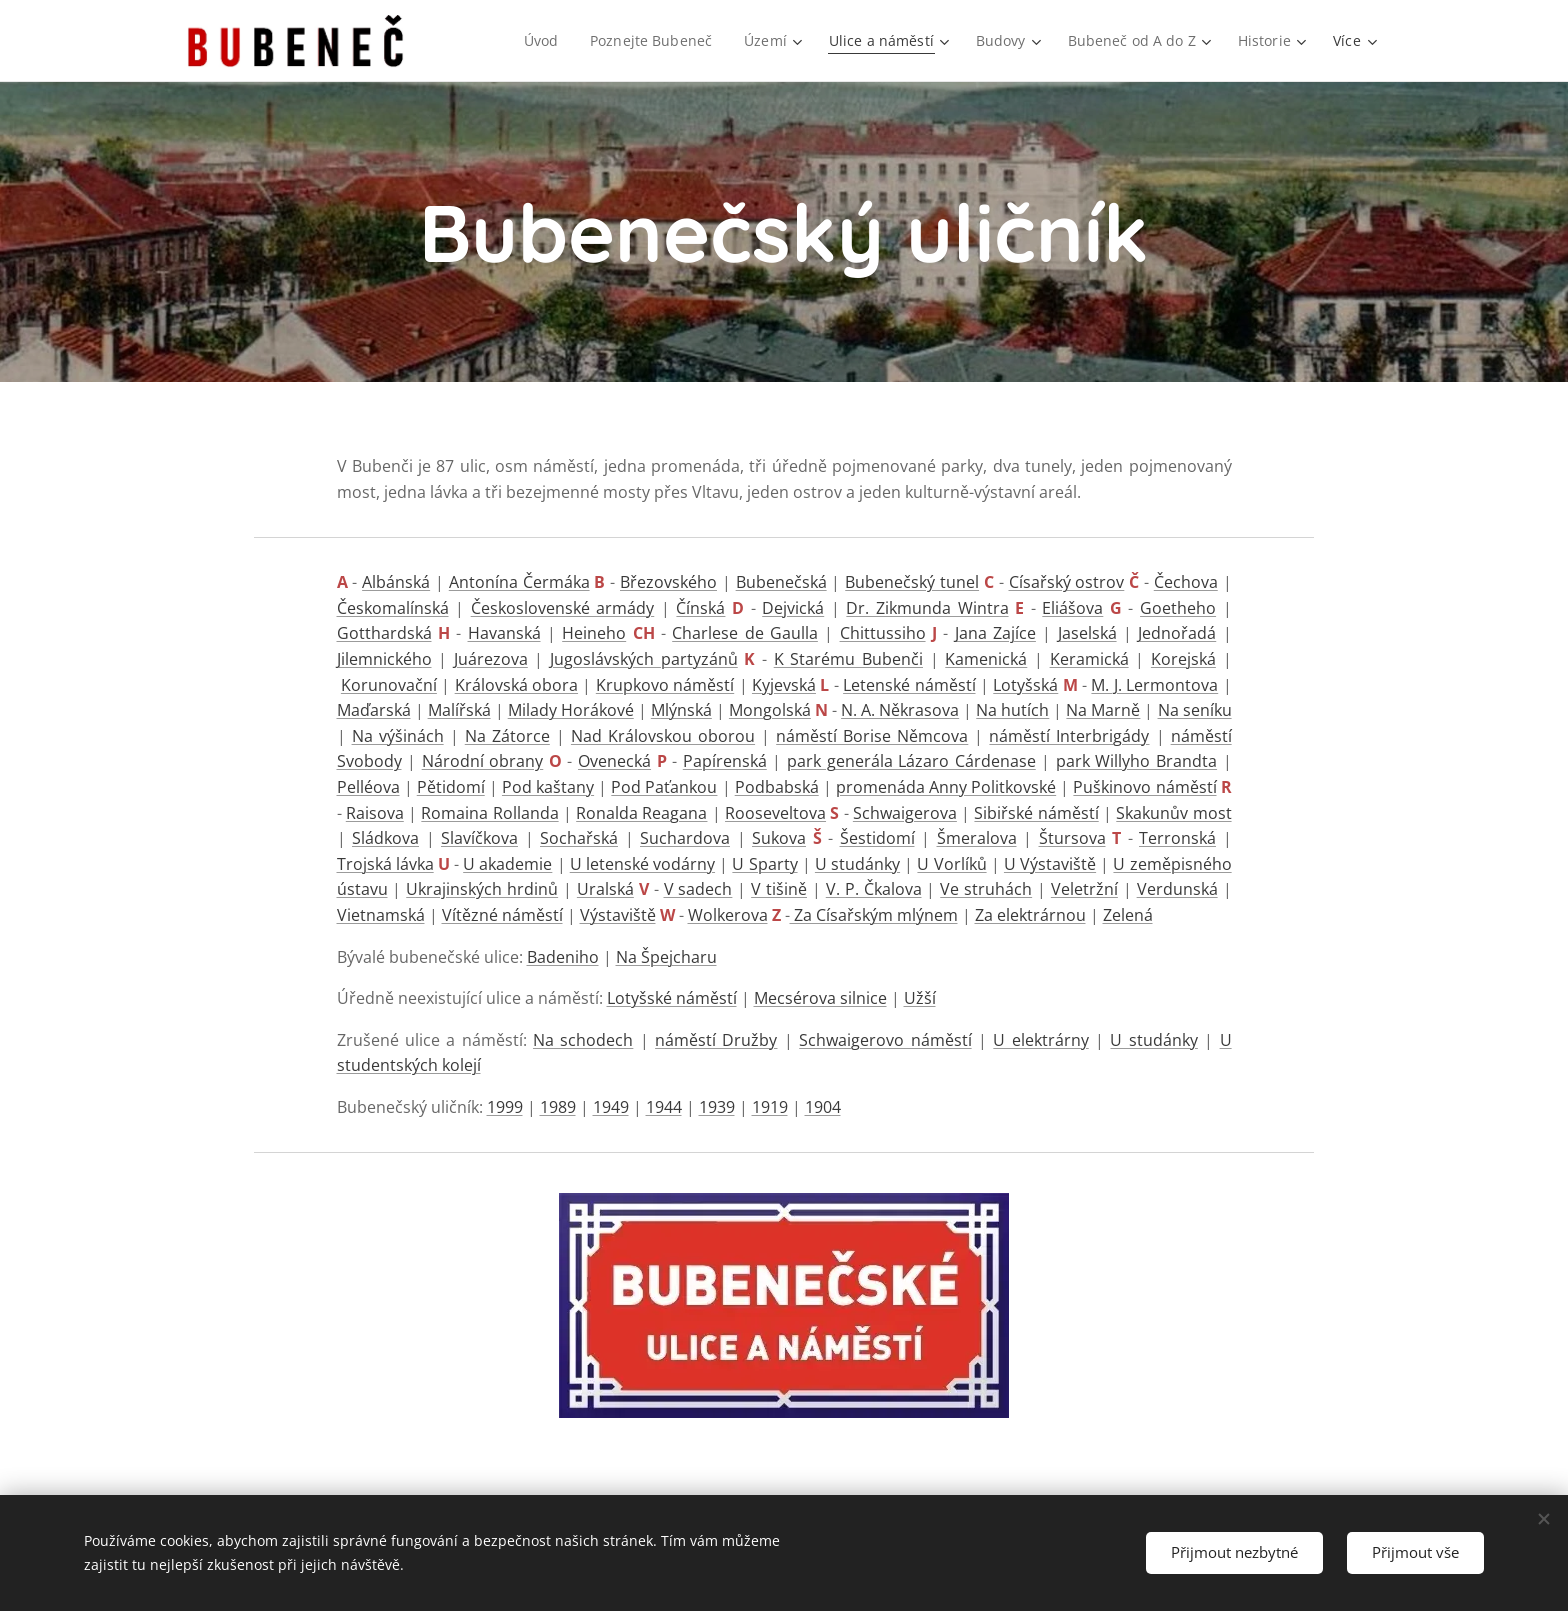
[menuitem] (536, 41)
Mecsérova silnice (820, 998)
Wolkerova (728, 915)
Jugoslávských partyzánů (644, 659)
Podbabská (777, 787)
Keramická (1089, 659)
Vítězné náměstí (502, 915)
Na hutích (1012, 710)
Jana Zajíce (995, 633)
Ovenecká (614, 761)
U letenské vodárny (642, 864)
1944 (664, 1107)
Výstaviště (618, 915)
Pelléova (368, 787)
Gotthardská (384, 633)
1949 (611, 1107)
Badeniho (563, 957)
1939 (717, 1107)
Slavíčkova (479, 838)
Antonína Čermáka (519, 582)
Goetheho (1178, 608)
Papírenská (725, 761)
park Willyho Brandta (1136, 761)
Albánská (396, 582)
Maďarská (374, 710)
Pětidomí (451, 787)
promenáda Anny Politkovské (946, 787)
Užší (920, 998)
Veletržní (1084, 889)
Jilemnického (384, 659)
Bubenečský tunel (912, 582)
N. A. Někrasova (900, 710)
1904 (823, 1107)
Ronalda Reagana (641, 813)
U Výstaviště (1050, 864)
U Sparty (764, 864)
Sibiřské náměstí (1036, 813)
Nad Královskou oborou (663, 736)
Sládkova (385, 838)
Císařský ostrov (1067, 582)
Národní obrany (483, 761)
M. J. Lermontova (1154, 685)
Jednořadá (1177, 633)
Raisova (375, 813)
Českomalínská (393, 608)
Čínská (700, 608)
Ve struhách (986, 889)
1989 (558, 1107)
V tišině (779, 889)
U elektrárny (1040, 1040)
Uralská (605, 889)
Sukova (779, 838)
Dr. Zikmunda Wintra (927, 608)
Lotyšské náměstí (672, 998)
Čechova (1186, 582)
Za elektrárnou (1030, 915)
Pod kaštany (548, 787)
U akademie (507, 864)
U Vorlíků (951, 864)
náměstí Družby (716, 1040)
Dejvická (793, 608)
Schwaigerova (905, 813)
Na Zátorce (507, 736)
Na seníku (1195, 710)
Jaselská (1087, 633)
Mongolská (770, 710)
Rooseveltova (775, 813)
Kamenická (986, 659)
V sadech (698, 889)
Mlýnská (681, 710)
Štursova (1072, 838)
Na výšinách (398, 736)
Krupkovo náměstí (665, 685)
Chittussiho (883, 633)
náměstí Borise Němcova (872, 736)
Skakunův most (1173, 813)
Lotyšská (1025, 685)
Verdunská (1177, 889)
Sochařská (579, 838)
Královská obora (516, 685)
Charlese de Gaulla (745, 633)
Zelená (1128, 915)
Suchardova (685, 838)
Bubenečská (781, 582)
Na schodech (583, 1040)
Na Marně (1103, 710)
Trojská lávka (385, 864)
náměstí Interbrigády (1069, 736)
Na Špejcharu (666, 957)
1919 (770, 1107)
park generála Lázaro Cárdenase (911, 761)
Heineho (594, 633)
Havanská (504, 633)
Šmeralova (977, 838)
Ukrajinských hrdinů (482, 889)
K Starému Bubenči (848, 659)
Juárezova (491, 659)
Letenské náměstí (909, 685)
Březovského (668, 582)
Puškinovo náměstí (1144, 787)
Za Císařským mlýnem (874, 915)
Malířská (459, 710)
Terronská (1177, 838)
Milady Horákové (571, 710)
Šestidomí (877, 838)
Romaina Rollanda (489, 813)
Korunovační (389, 685)
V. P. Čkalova (874, 889)
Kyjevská (784, 685)
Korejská (1183, 659)
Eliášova (1072, 608)
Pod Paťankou (664, 787)
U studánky (857, 864)
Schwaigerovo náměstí (885, 1040)
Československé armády (563, 608)
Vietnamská (381, 915)
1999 (505, 1107)
